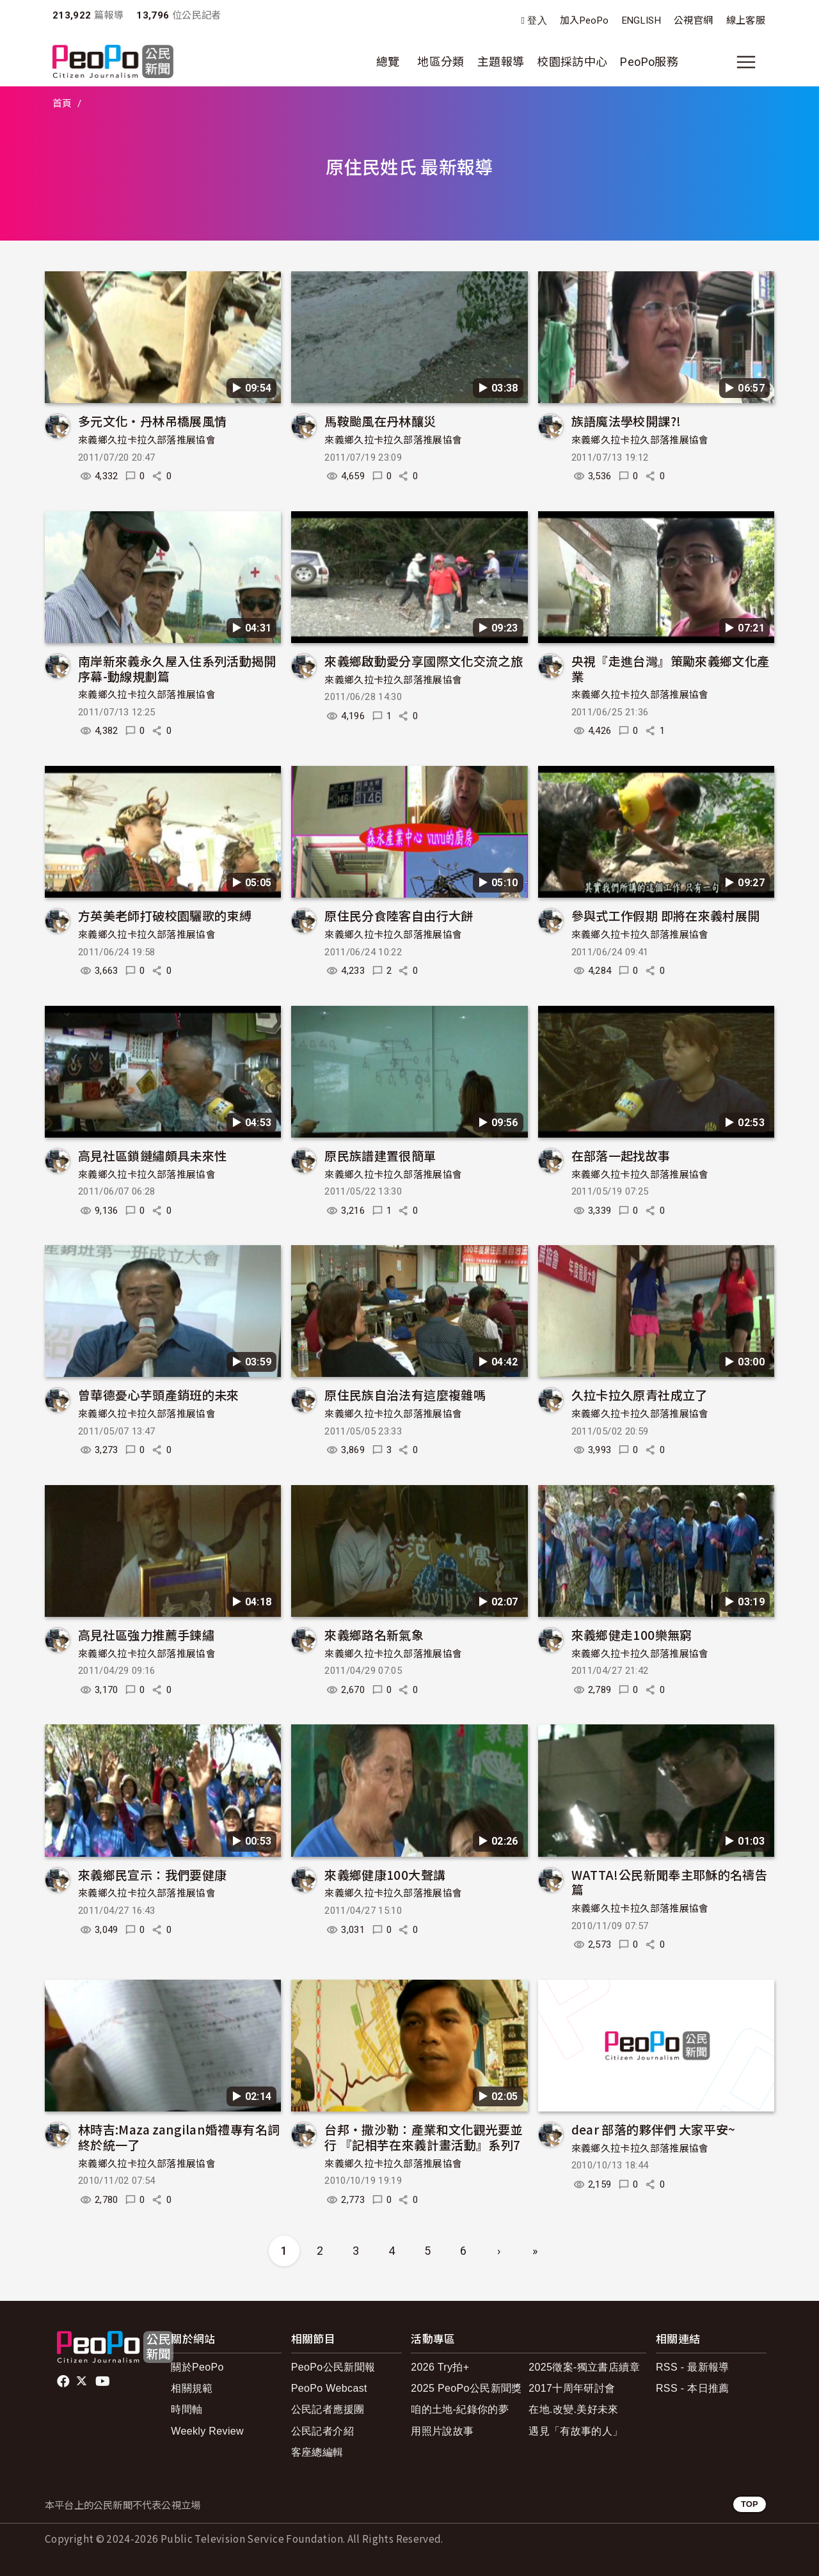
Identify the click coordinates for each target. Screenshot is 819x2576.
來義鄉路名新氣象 (374, 1634)
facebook (64, 2381)
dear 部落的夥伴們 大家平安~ (653, 2129)
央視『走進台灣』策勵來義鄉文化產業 (670, 668)
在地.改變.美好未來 (574, 2409)
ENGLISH (642, 20)
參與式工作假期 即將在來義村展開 (665, 915)
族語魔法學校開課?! (626, 420)
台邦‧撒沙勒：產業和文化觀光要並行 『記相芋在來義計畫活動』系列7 (423, 2136)
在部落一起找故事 (621, 1155)
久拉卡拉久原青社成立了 (639, 1394)
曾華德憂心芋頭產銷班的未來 (158, 1394)
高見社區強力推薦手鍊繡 (146, 1634)
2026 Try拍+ (440, 2367)
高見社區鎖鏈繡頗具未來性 (152, 1155)
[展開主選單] (746, 62)
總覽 (388, 61)
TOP (749, 2504)
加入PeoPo (584, 20)
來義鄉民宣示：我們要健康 (152, 1874)
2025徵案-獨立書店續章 (584, 2367)
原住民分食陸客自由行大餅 (398, 915)
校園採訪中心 (572, 61)
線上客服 (745, 20)
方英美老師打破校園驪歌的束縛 (164, 915)
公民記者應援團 (328, 2409)
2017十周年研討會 (572, 2388)
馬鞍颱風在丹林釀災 (380, 420)
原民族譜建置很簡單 (380, 1155)
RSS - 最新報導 (692, 2367)
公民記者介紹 (322, 2431)
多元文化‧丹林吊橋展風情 (152, 420)
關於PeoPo (197, 2367)
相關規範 (191, 2388)
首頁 (62, 103)
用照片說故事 (442, 2431)
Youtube (103, 2381)
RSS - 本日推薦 (692, 2388)
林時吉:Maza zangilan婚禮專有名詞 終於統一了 (179, 2136)
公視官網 (693, 20)
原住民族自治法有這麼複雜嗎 (405, 1394)
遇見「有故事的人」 (576, 2431)
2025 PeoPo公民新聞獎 (466, 2388)
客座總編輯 (317, 2452)
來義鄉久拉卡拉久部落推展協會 (147, 440)
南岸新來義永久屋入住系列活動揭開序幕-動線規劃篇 (177, 668)
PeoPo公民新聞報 (333, 2367)
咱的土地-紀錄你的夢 (460, 2409)
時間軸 (186, 2409)
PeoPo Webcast (329, 2388)
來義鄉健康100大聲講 (384, 1874)
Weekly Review (207, 2431)
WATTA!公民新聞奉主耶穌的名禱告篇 (669, 1882)
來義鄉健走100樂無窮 (631, 1634)
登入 (537, 21)
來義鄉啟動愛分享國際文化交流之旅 (423, 660)
